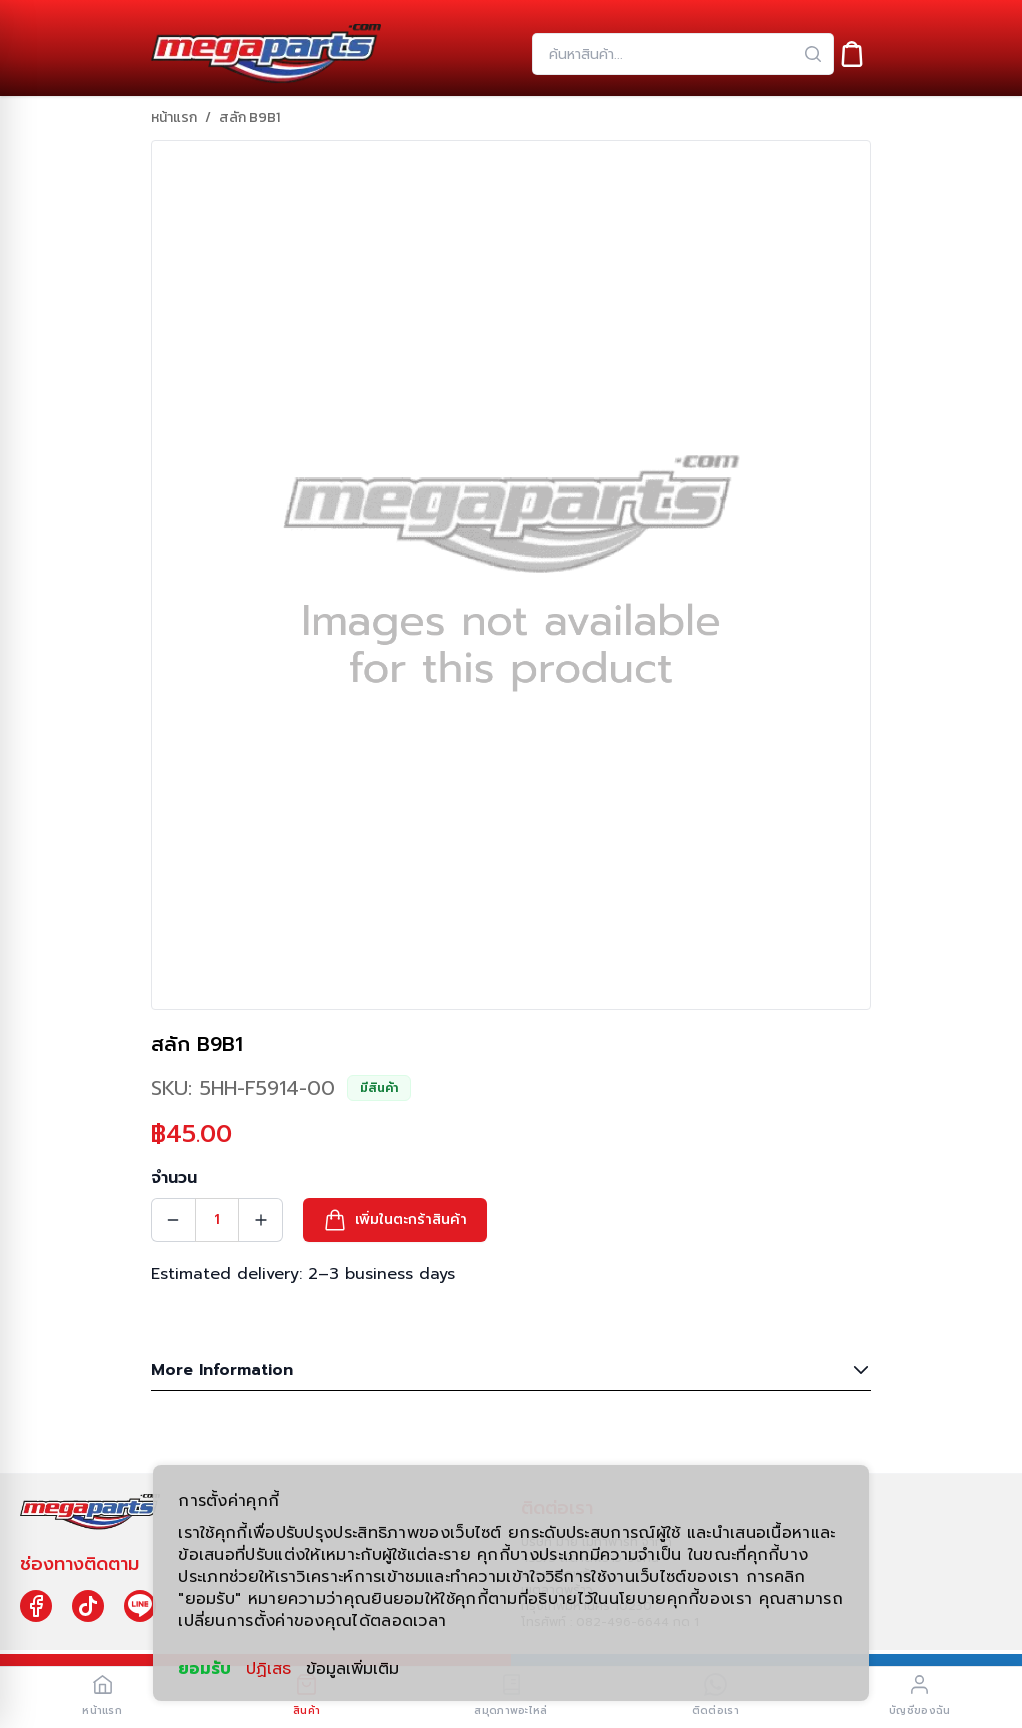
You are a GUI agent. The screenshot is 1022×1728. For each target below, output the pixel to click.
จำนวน (174, 1178)
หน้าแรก (174, 118)
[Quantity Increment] (261, 1220)
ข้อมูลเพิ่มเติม (352, 1669)
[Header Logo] (266, 54)
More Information (511, 1370)
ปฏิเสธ (268, 1669)
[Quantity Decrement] (173, 1220)
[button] (395, 1220)
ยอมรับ (204, 1668)
